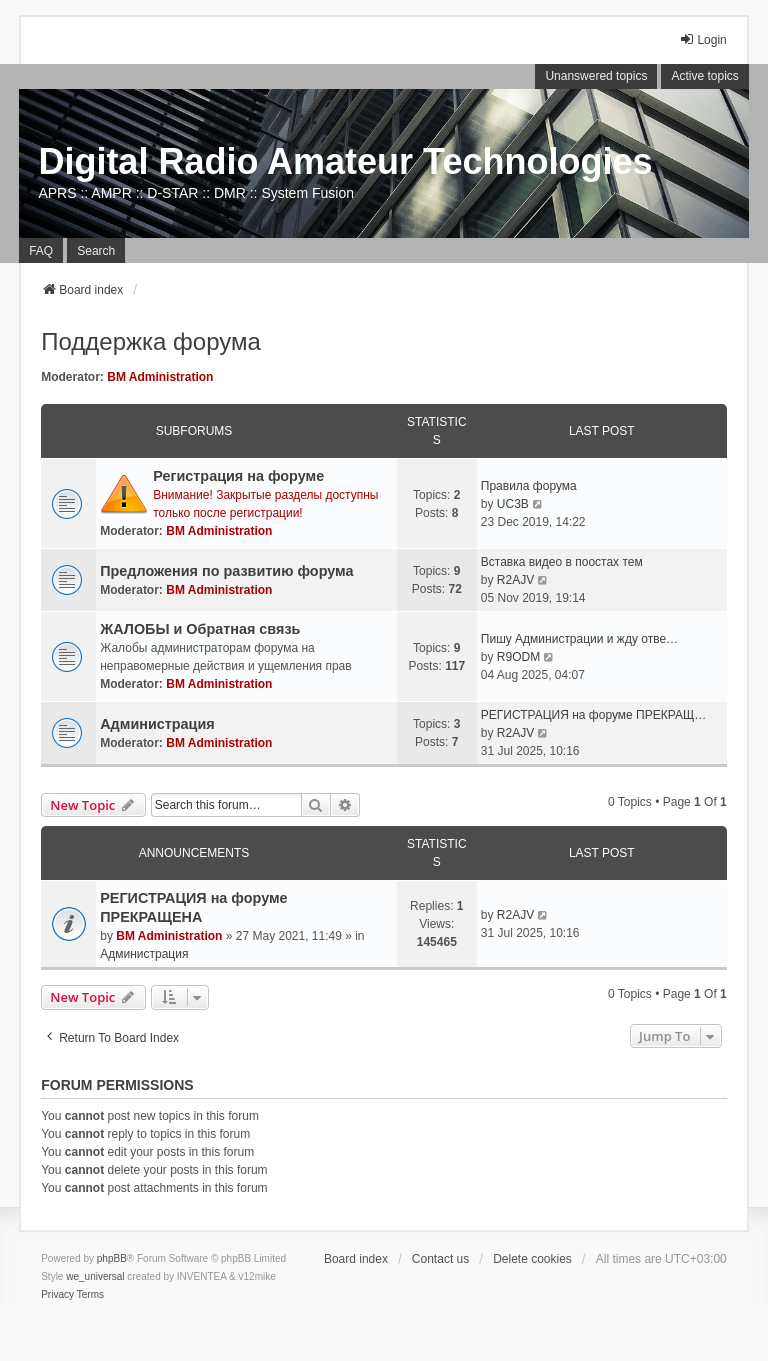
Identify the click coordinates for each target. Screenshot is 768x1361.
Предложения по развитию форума (226, 571)
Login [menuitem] (702, 39)
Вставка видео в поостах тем (562, 562)
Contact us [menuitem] (440, 1259)
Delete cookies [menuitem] (532, 1259)
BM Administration (160, 377)
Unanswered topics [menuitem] (596, 76)
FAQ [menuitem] (41, 251)
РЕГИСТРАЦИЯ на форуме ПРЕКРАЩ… (593, 715)
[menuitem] (57, 1295)
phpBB (112, 1258)
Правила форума (529, 486)
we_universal (95, 1276)
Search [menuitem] (96, 251)
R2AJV (515, 580)
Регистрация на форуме (238, 476)
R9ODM (518, 657)
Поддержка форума (151, 341)
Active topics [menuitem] (704, 76)
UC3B (513, 504)
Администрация (157, 724)
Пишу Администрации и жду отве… (579, 639)
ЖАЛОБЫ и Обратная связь (200, 629)
